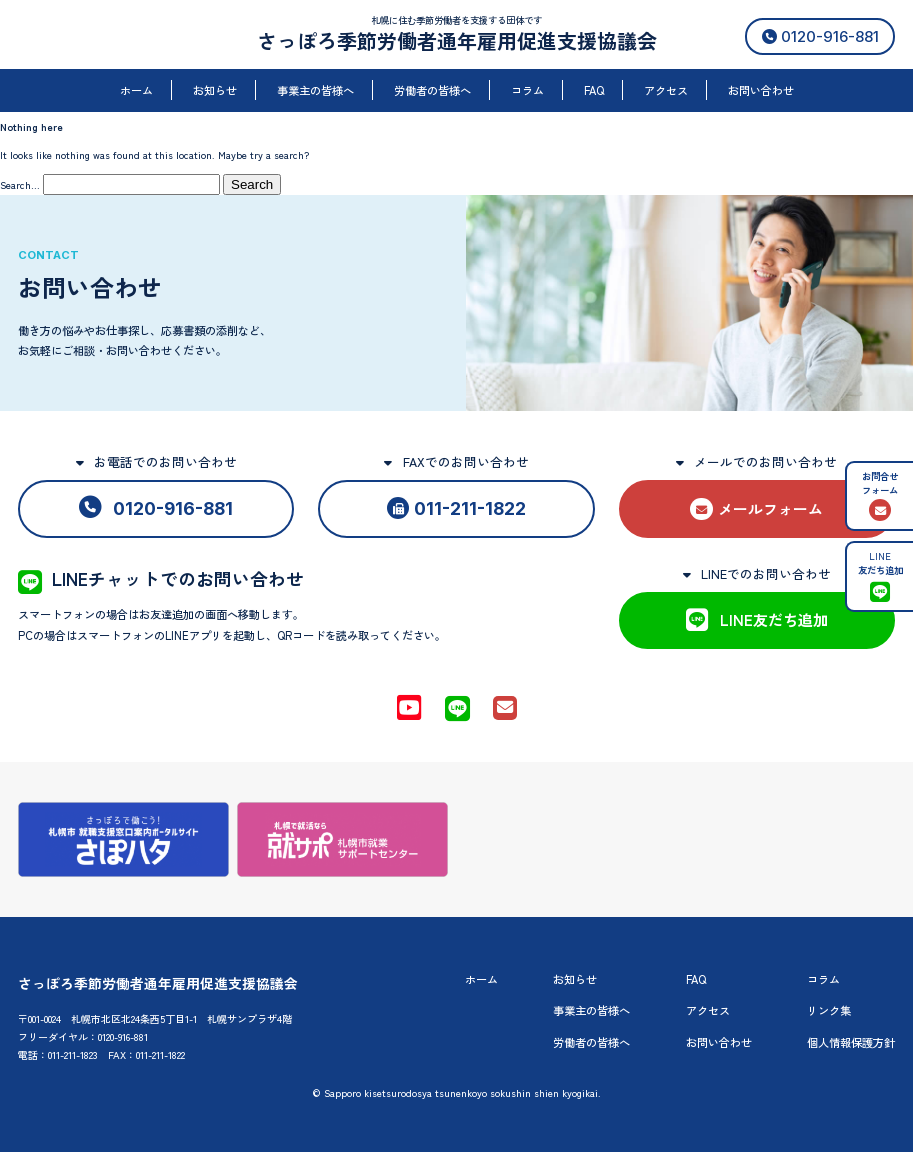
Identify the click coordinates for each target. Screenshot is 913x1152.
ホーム (136, 90)
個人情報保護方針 (851, 1042)
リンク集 (829, 1010)
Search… (20, 184)
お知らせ (215, 90)
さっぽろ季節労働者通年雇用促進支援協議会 (457, 40)
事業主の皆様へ (315, 90)
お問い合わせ (761, 90)
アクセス (666, 90)
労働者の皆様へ (432, 90)
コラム (527, 90)
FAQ (594, 90)
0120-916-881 (820, 36)
